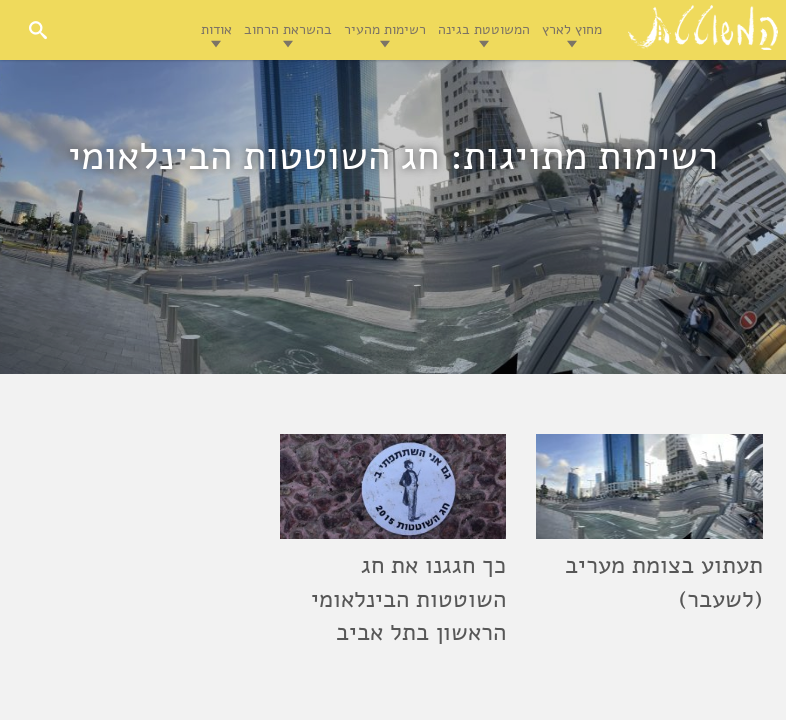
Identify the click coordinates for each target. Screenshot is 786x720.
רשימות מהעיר (385, 29)
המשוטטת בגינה (484, 29)
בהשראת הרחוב (288, 29)
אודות (216, 29)
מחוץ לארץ (572, 29)
